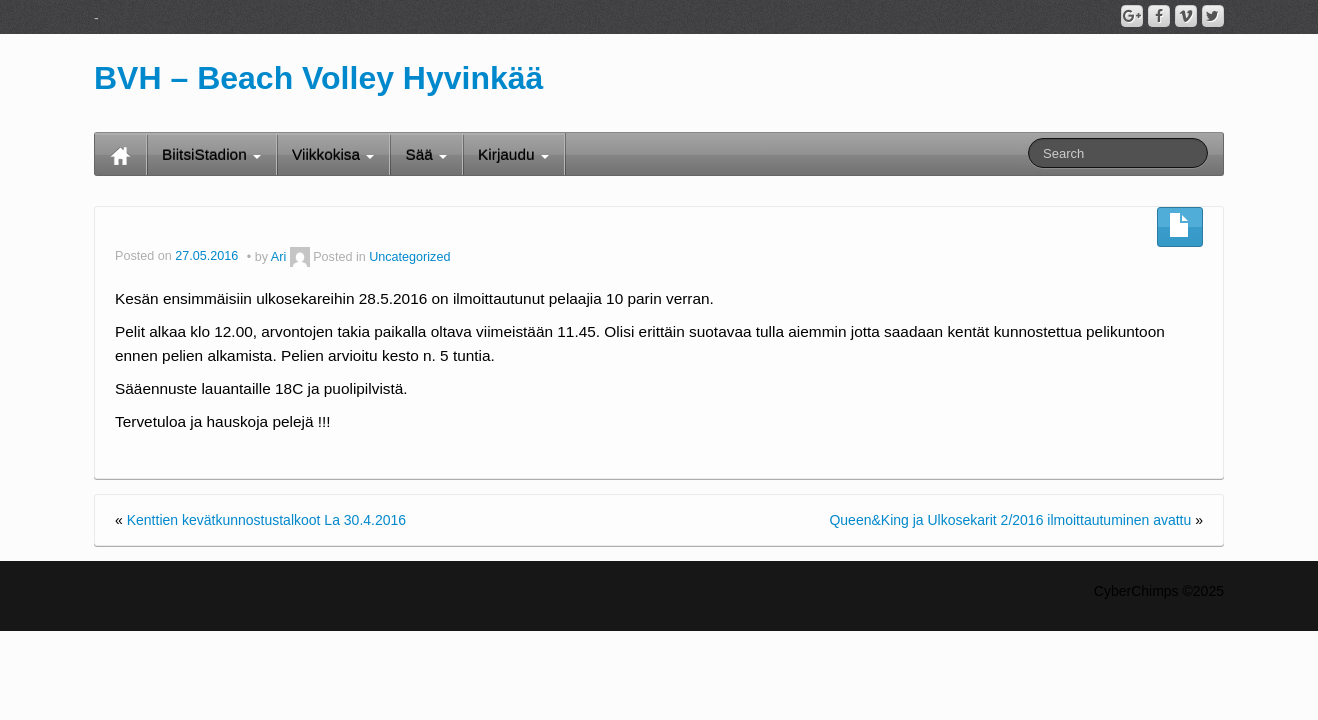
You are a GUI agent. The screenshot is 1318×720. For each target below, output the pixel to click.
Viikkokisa (333, 154)
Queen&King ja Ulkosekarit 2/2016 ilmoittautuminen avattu (1010, 520)
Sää (426, 154)
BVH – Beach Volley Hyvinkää (318, 78)
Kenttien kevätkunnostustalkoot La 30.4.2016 (266, 520)
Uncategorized (409, 257)
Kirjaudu (513, 154)
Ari (278, 257)
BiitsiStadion (211, 154)
